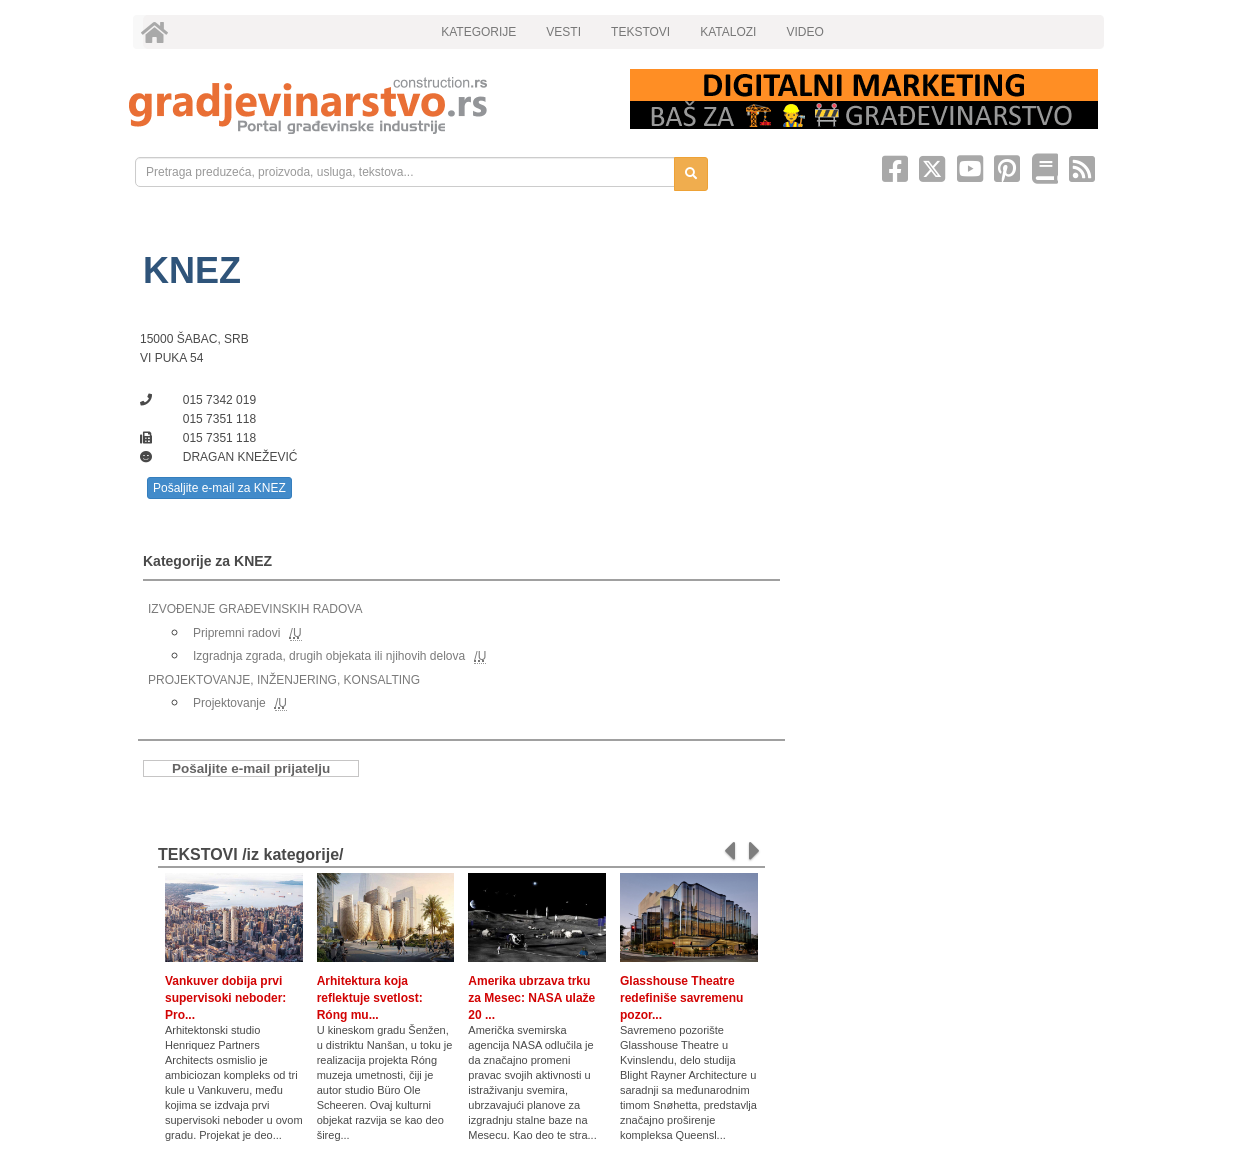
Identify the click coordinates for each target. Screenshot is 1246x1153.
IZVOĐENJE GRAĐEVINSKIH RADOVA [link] (255, 609)
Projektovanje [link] (229, 703)
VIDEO (804, 32)
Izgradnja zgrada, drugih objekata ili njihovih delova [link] (329, 656)
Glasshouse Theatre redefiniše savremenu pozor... (681, 998)
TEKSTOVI (640, 32)
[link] (365, 105)
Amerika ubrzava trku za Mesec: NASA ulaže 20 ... (531, 998)
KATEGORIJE (478, 32)
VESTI (563, 32)
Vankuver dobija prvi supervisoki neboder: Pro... (225, 998)
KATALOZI (728, 32)
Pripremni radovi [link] (236, 633)
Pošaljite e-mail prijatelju (251, 768)
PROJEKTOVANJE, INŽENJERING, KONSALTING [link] (284, 680)
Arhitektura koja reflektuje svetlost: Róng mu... (370, 998)
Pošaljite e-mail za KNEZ (219, 488)
